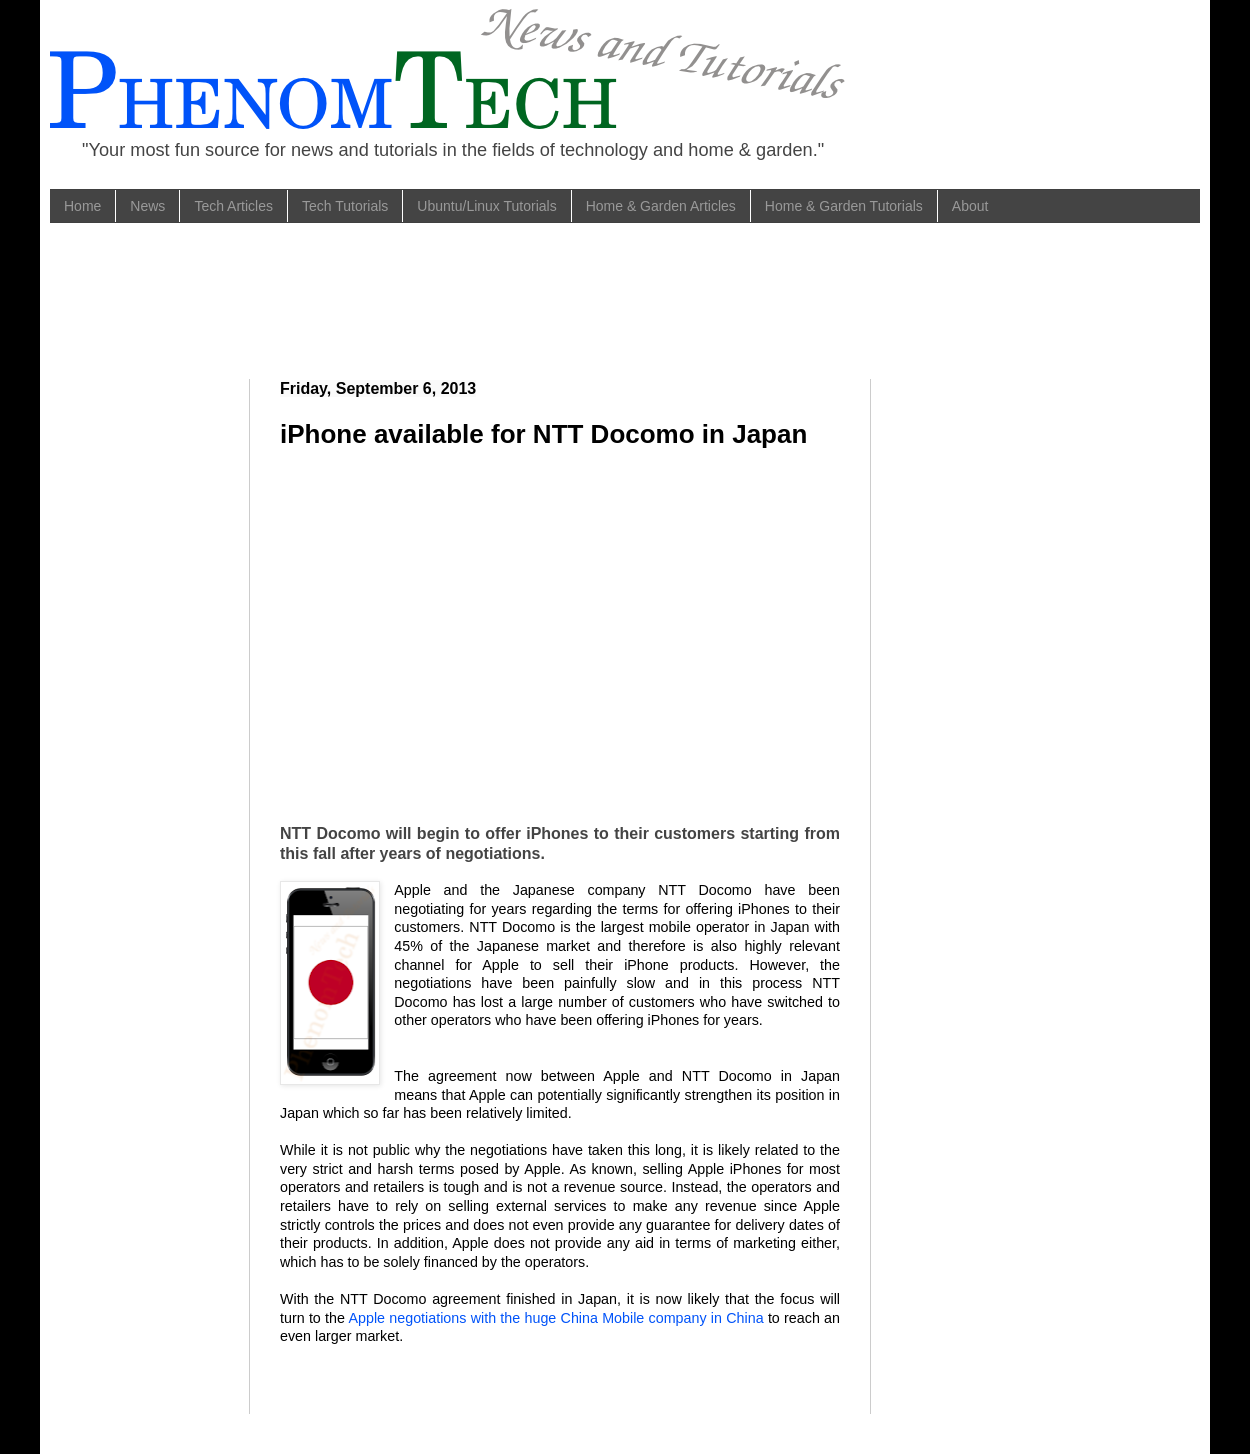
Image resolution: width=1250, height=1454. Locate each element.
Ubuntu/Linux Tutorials (486, 206)
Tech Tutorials (345, 206)
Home (82, 206)
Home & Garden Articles (661, 206)
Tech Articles (233, 206)
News (147, 206)
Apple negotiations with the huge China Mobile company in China (557, 1318)
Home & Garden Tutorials (844, 206)
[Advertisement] (444, 298)
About (970, 206)
